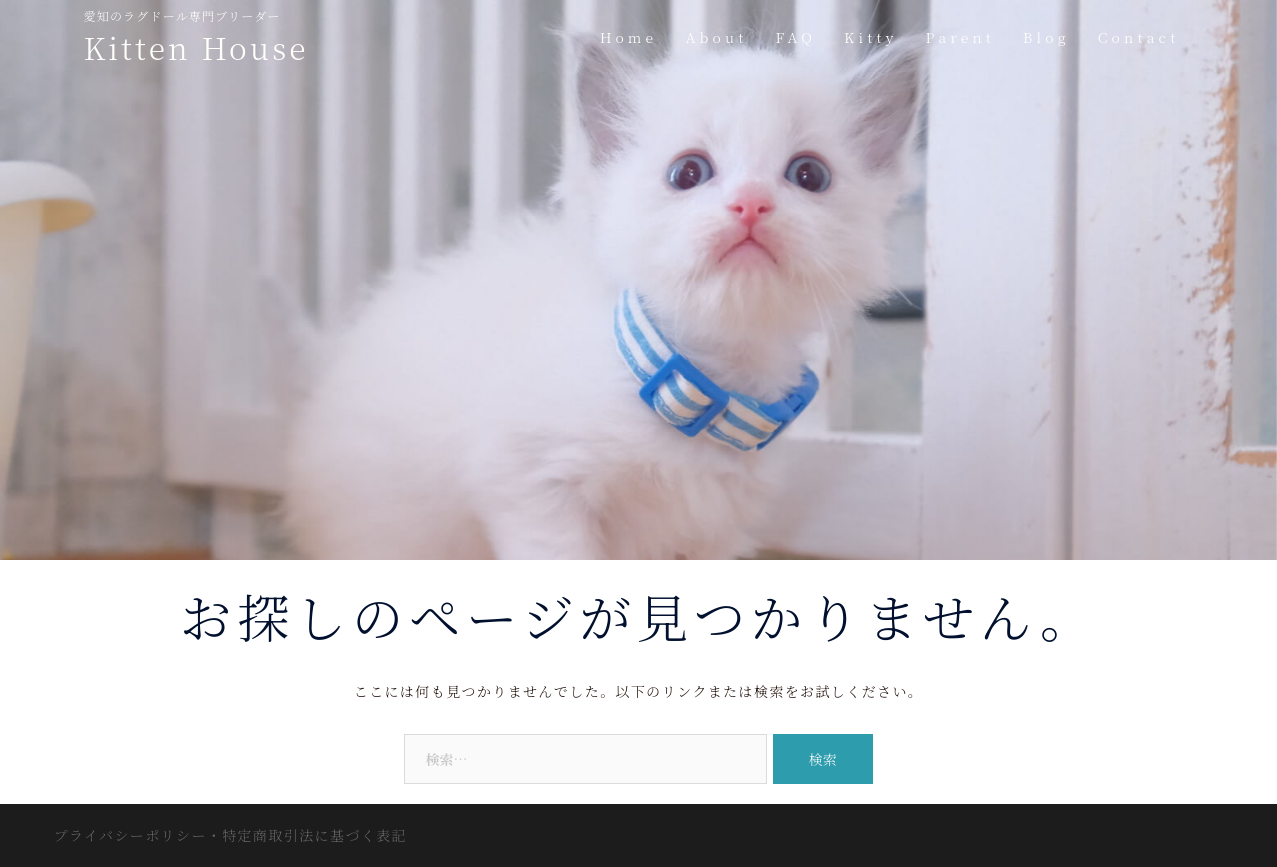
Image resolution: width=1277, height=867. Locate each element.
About (716, 37)
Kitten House (196, 47)
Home (629, 37)
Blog (1046, 37)
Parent (961, 37)
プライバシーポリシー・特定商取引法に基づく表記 (231, 835)
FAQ (796, 37)
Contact (1139, 37)
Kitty (871, 37)
